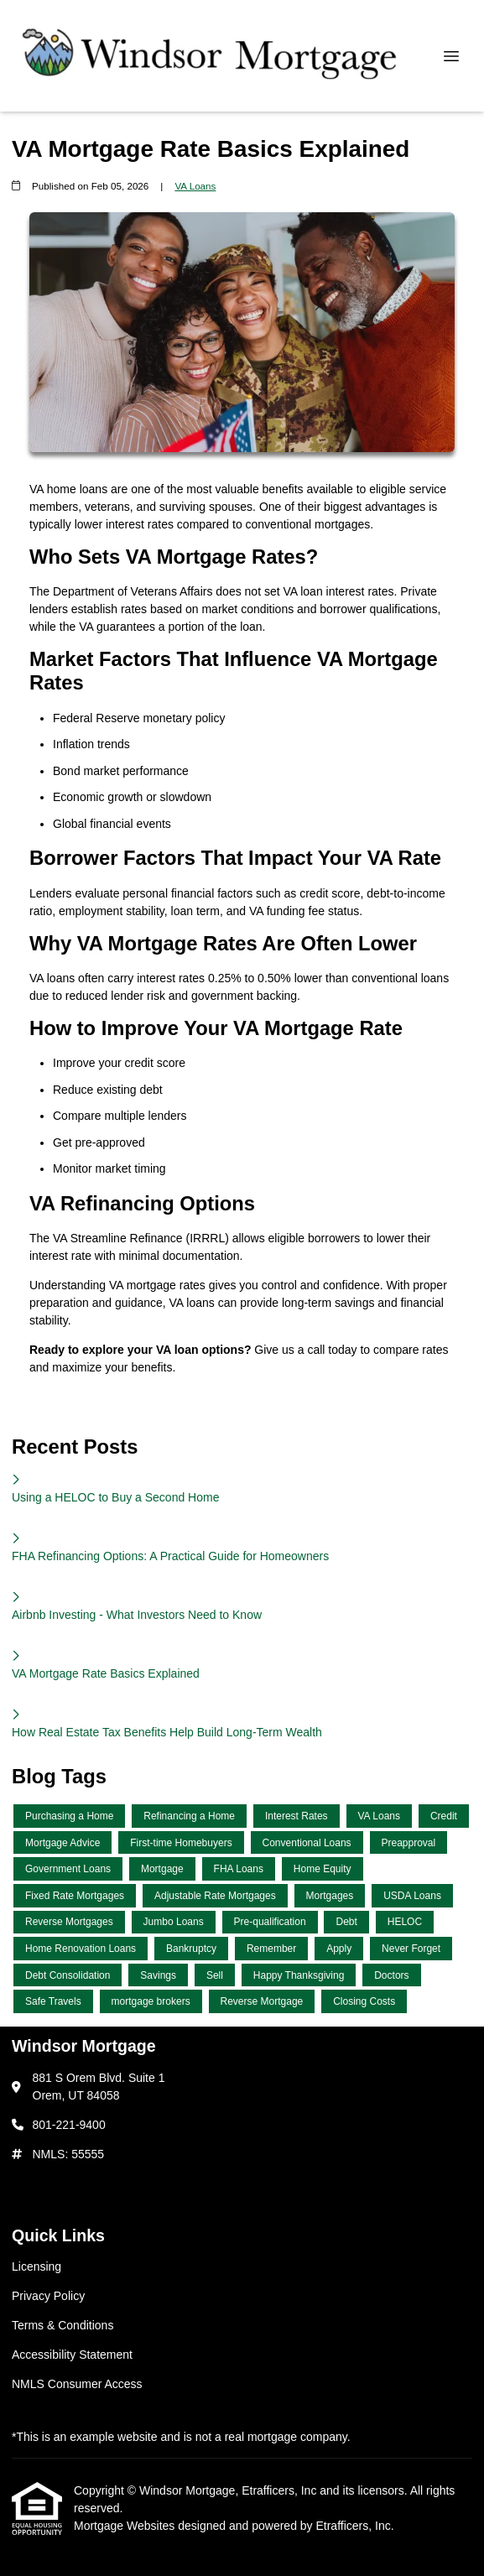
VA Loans (195, 185)
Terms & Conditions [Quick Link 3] (62, 2325)
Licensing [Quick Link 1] (36, 2266)
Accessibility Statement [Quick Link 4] (72, 2354)
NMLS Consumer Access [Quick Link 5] (77, 2384)
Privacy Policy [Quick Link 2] (48, 2296)
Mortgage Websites (126, 2525)
